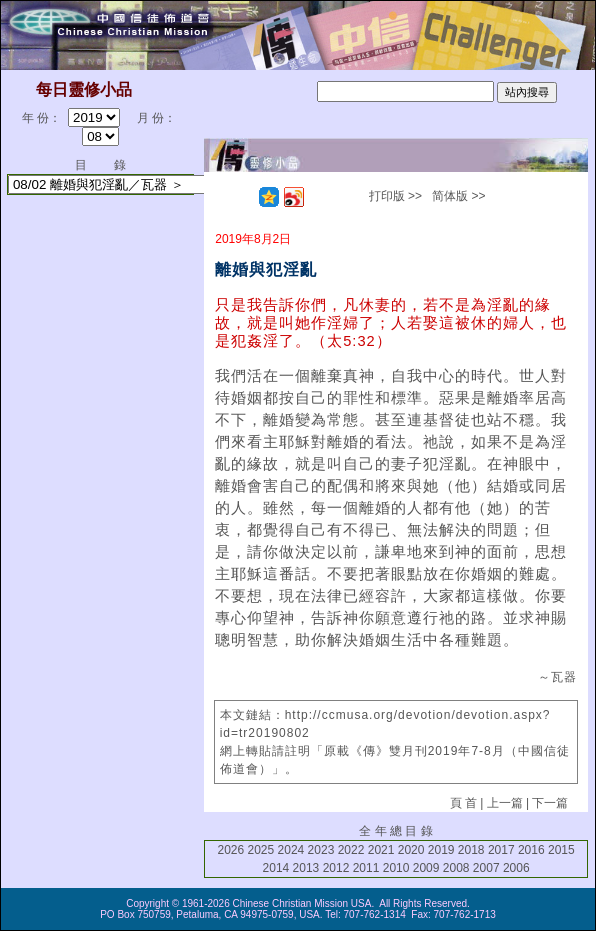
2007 (486, 868)
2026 (230, 850)
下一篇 (550, 803)
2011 (366, 868)
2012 (336, 868)
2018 (471, 850)
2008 (456, 868)
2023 (321, 850)
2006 (516, 868)
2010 (396, 868)
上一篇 (505, 803)
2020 (411, 850)
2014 (276, 868)
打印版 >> (395, 196)
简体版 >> (458, 196)
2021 (381, 850)
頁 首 (463, 803)
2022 (351, 850)
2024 (291, 850)
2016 (531, 850)
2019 (441, 850)
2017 (501, 850)
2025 (261, 850)
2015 (561, 850)
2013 (306, 868)
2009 (426, 868)
